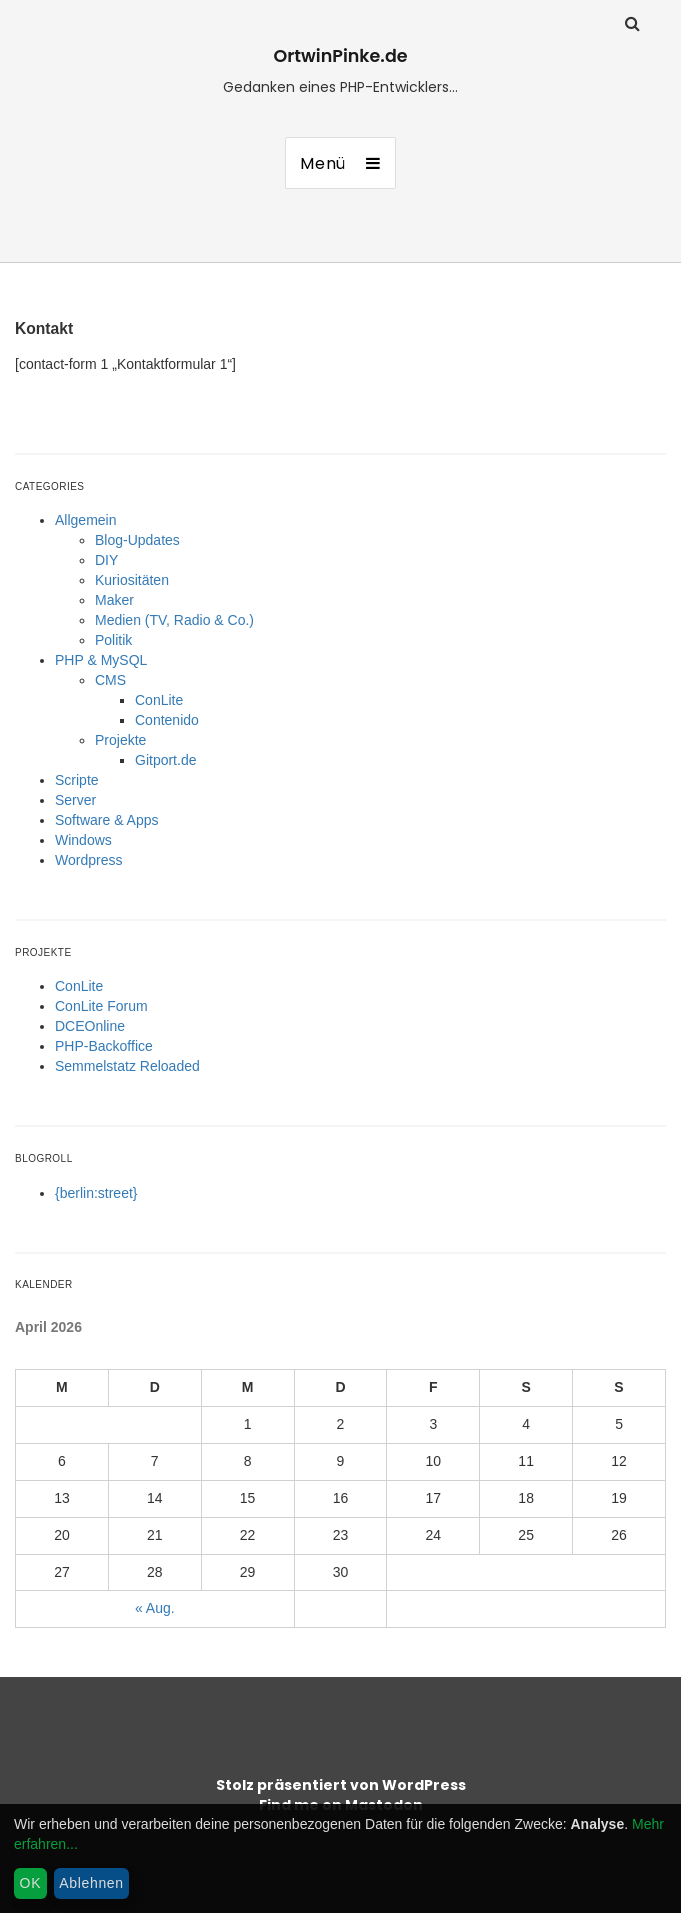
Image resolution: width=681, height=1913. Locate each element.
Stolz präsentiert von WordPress (341, 1785)
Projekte (120, 740)
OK (31, 1883)
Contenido (167, 720)
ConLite (159, 700)
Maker (114, 600)
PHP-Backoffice (104, 1046)
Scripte (77, 780)
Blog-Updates (137, 540)
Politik (113, 640)
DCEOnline (90, 1026)
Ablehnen (91, 1883)
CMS (110, 680)
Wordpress (88, 860)
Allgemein (85, 520)
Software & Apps (107, 820)
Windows (83, 840)
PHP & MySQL (101, 660)
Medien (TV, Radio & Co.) (174, 620)
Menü (323, 163)
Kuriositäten (132, 580)
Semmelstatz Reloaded (127, 1066)
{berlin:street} (96, 1193)
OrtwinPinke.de (340, 56)
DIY (106, 560)
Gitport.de (165, 760)
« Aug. (155, 1608)
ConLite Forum (101, 1006)
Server (75, 800)
